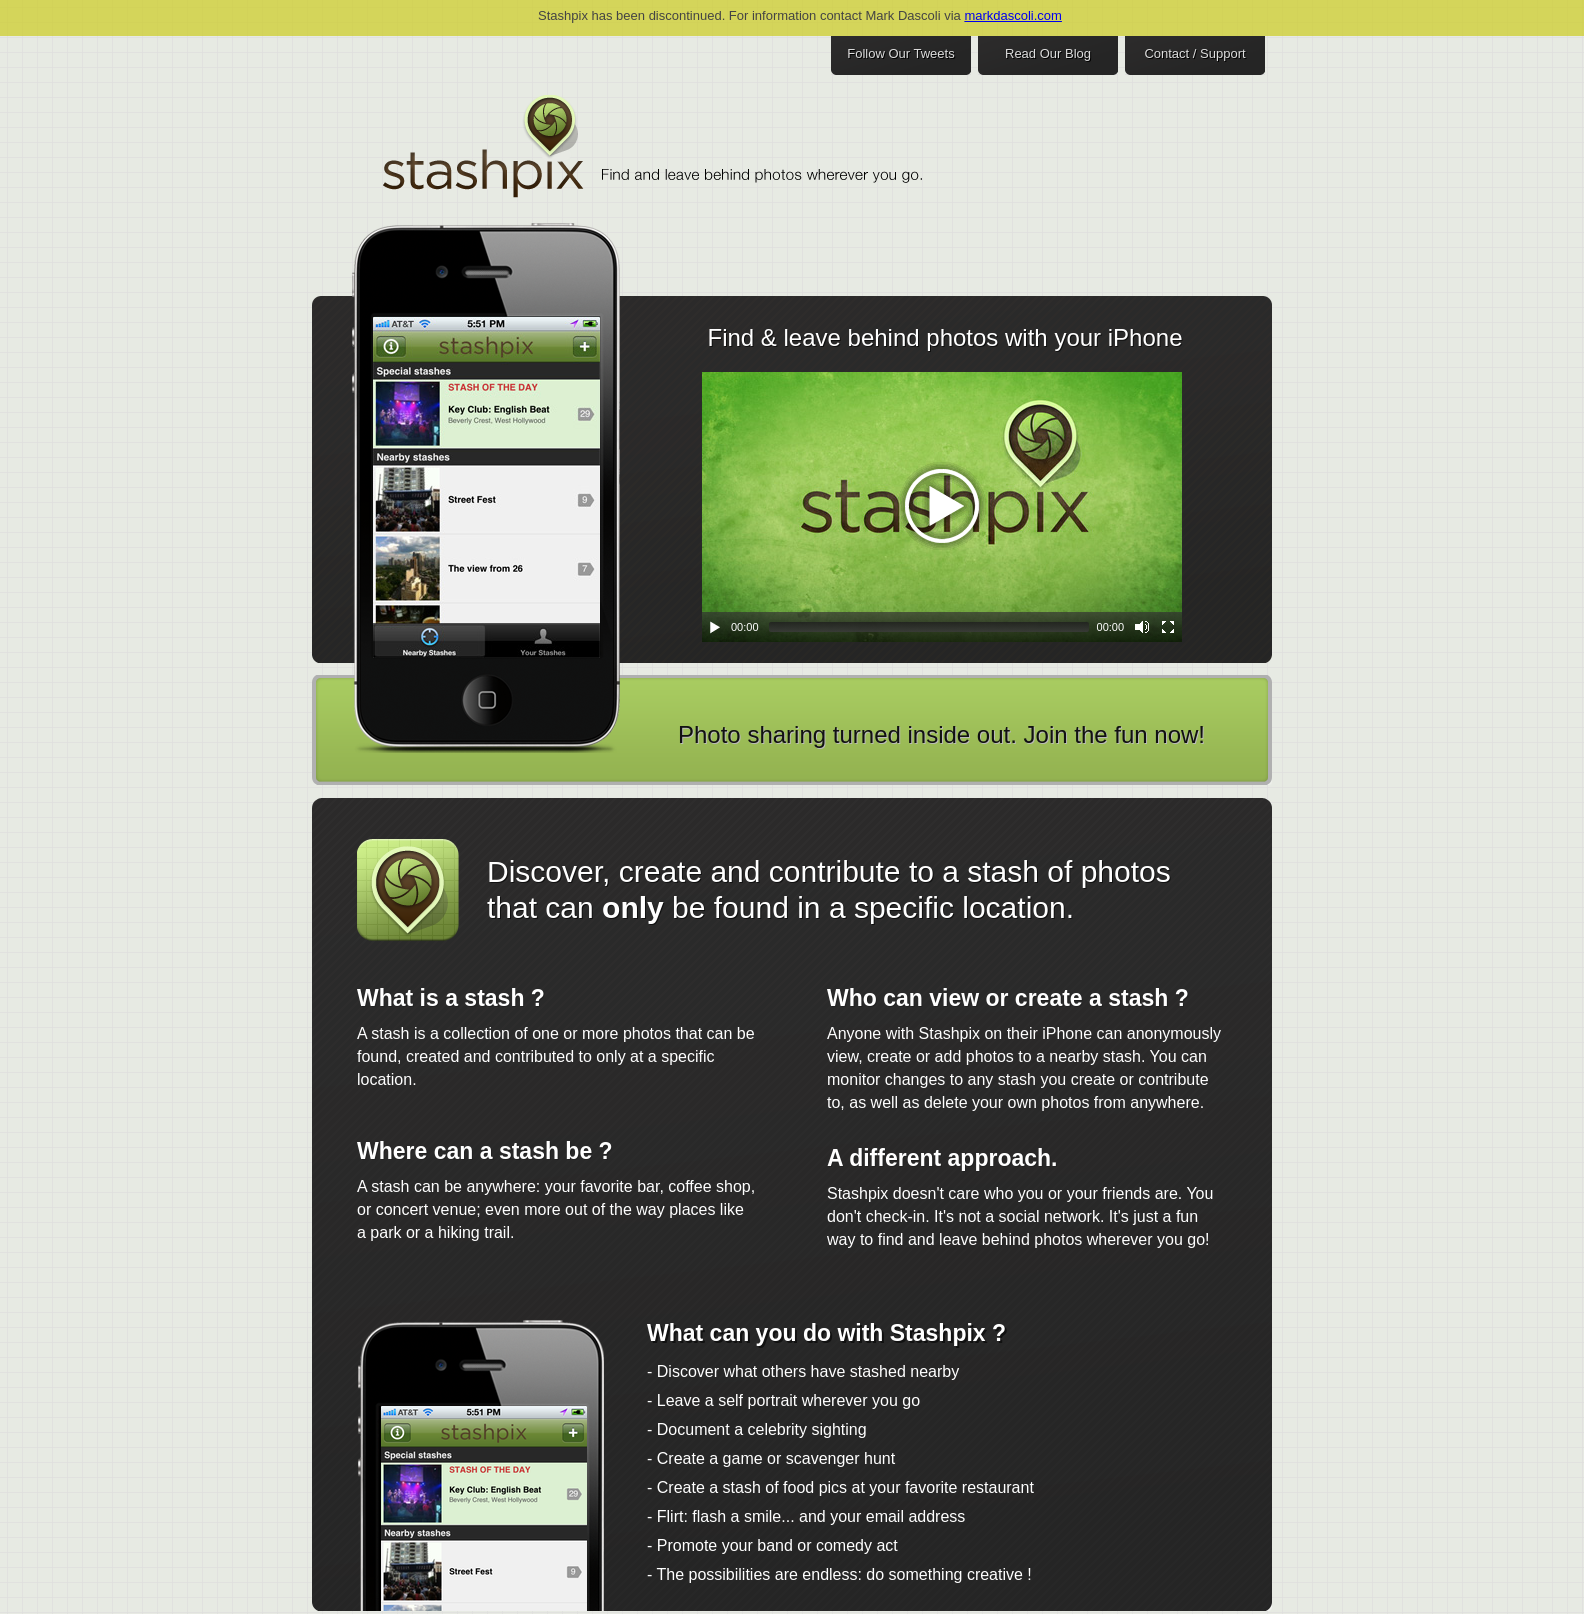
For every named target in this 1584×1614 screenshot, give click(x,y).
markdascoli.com (1013, 15)
